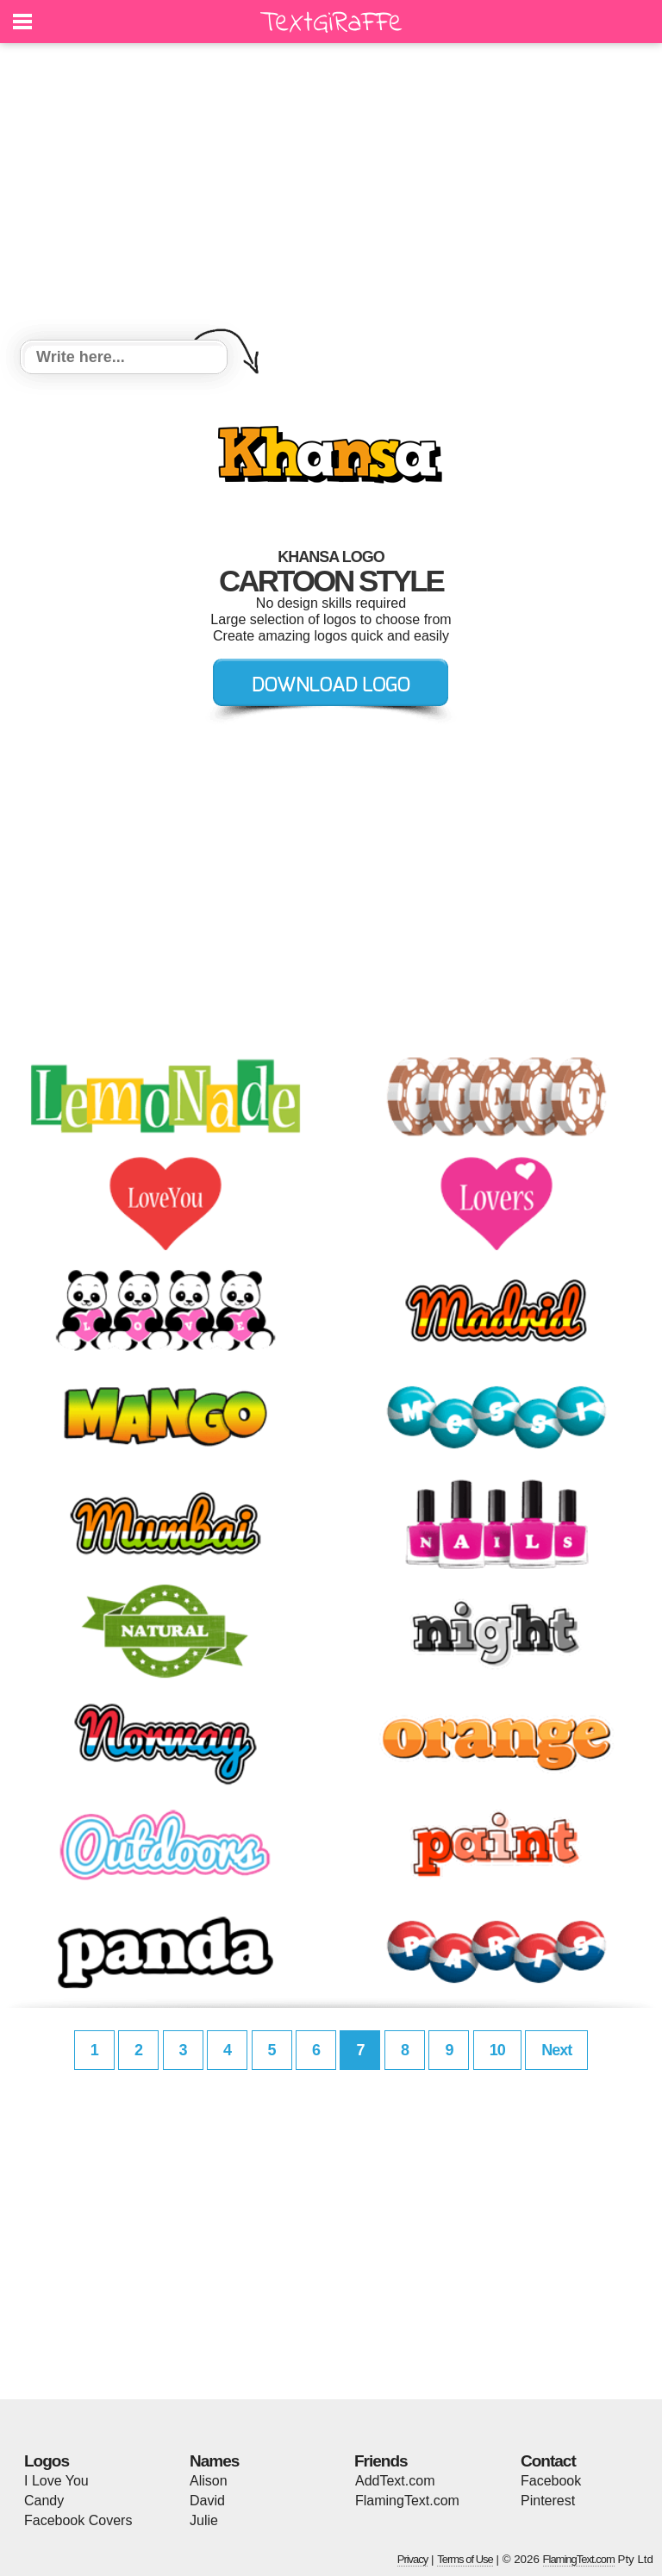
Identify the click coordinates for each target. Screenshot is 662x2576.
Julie (204, 2520)
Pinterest (548, 2500)
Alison (209, 2480)
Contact (548, 2461)
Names (214, 2461)
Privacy (412, 2559)
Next (556, 2050)
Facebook (551, 2480)
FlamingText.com (407, 2500)
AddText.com (394, 2480)
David (207, 2500)
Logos (46, 2461)
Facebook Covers (78, 2520)
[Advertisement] (331, 194)
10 (497, 2050)
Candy (44, 2500)
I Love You (56, 2480)
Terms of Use (465, 2559)
